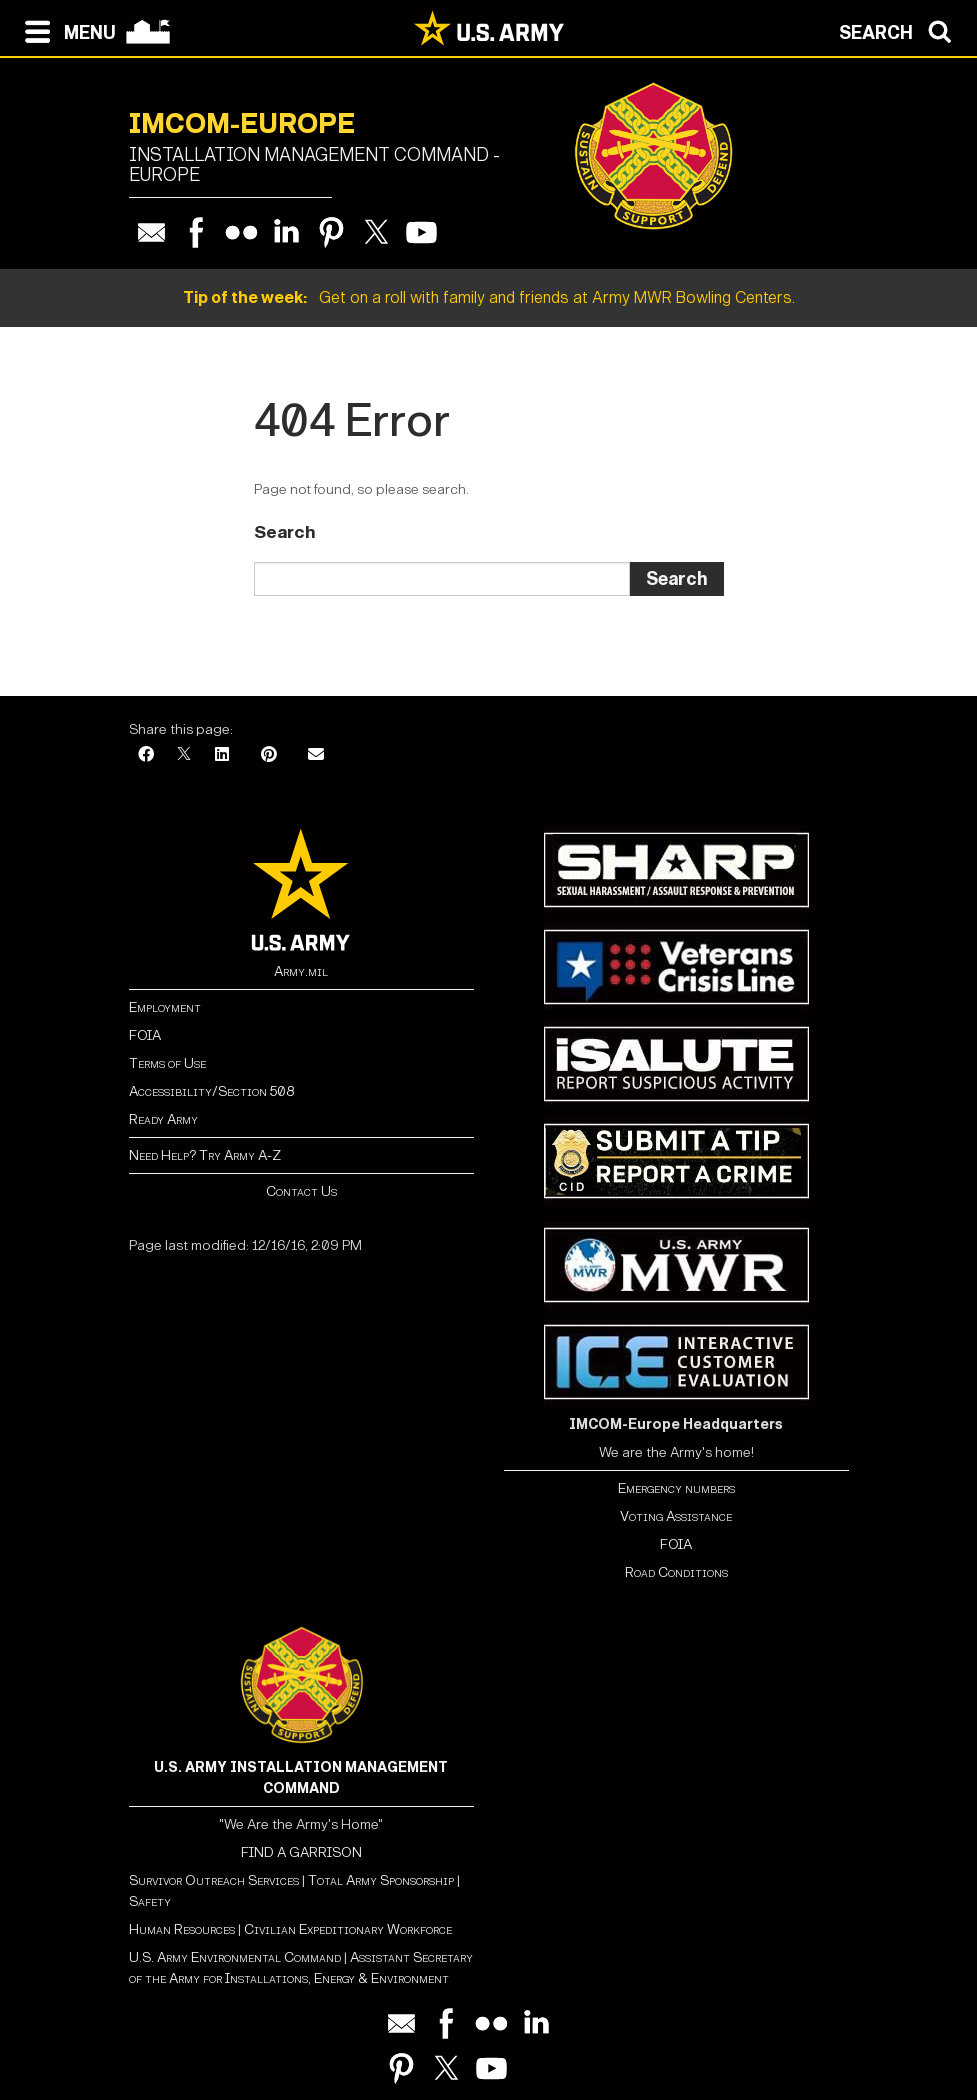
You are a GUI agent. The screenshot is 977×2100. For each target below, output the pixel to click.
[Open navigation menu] (65, 30)
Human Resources (182, 1929)
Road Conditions (676, 1572)
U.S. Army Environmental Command (235, 1957)
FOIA (145, 1035)
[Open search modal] (900, 30)
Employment (165, 1007)
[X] (184, 755)
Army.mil (301, 971)
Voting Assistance (676, 1516)
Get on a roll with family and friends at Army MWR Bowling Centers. (489, 297)
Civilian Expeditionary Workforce (348, 1929)
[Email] (316, 755)
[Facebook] (146, 755)
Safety (150, 1901)
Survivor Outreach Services (214, 1880)
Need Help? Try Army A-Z (205, 1155)
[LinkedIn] (222, 755)
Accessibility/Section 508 (211, 1091)
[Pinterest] (269, 755)
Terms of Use (167, 1063)
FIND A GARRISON (301, 1852)
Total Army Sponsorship (381, 1880)
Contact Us (301, 1191)
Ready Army (163, 1119)
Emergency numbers (676, 1488)
